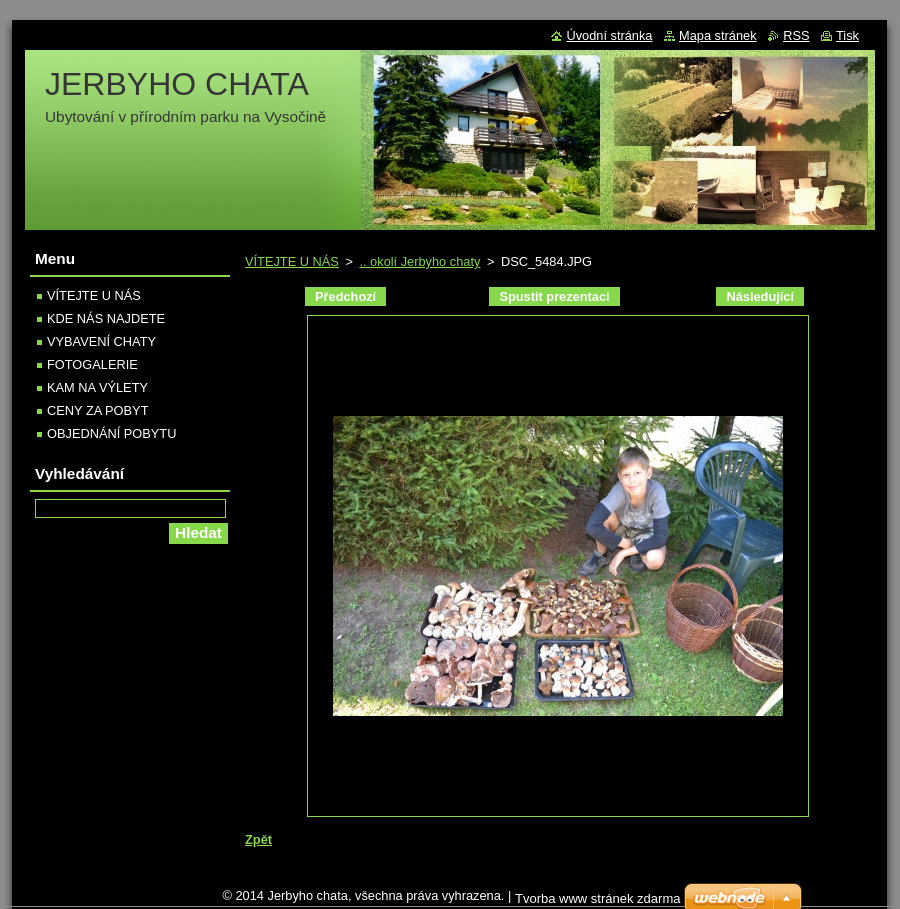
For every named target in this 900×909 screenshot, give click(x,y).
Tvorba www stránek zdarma (597, 898)
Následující (760, 296)
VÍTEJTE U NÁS (292, 261)
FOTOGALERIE (92, 364)
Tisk (847, 35)
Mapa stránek (718, 35)
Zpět (258, 839)
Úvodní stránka (609, 35)
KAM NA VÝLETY (97, 387)
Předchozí (345, 296)
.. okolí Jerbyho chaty (419, 261)
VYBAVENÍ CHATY (101, 341)
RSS (796, 35)
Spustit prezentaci (554, 296)
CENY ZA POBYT (97, 410)
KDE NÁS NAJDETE (106, 318)
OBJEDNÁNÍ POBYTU (111, 433)
